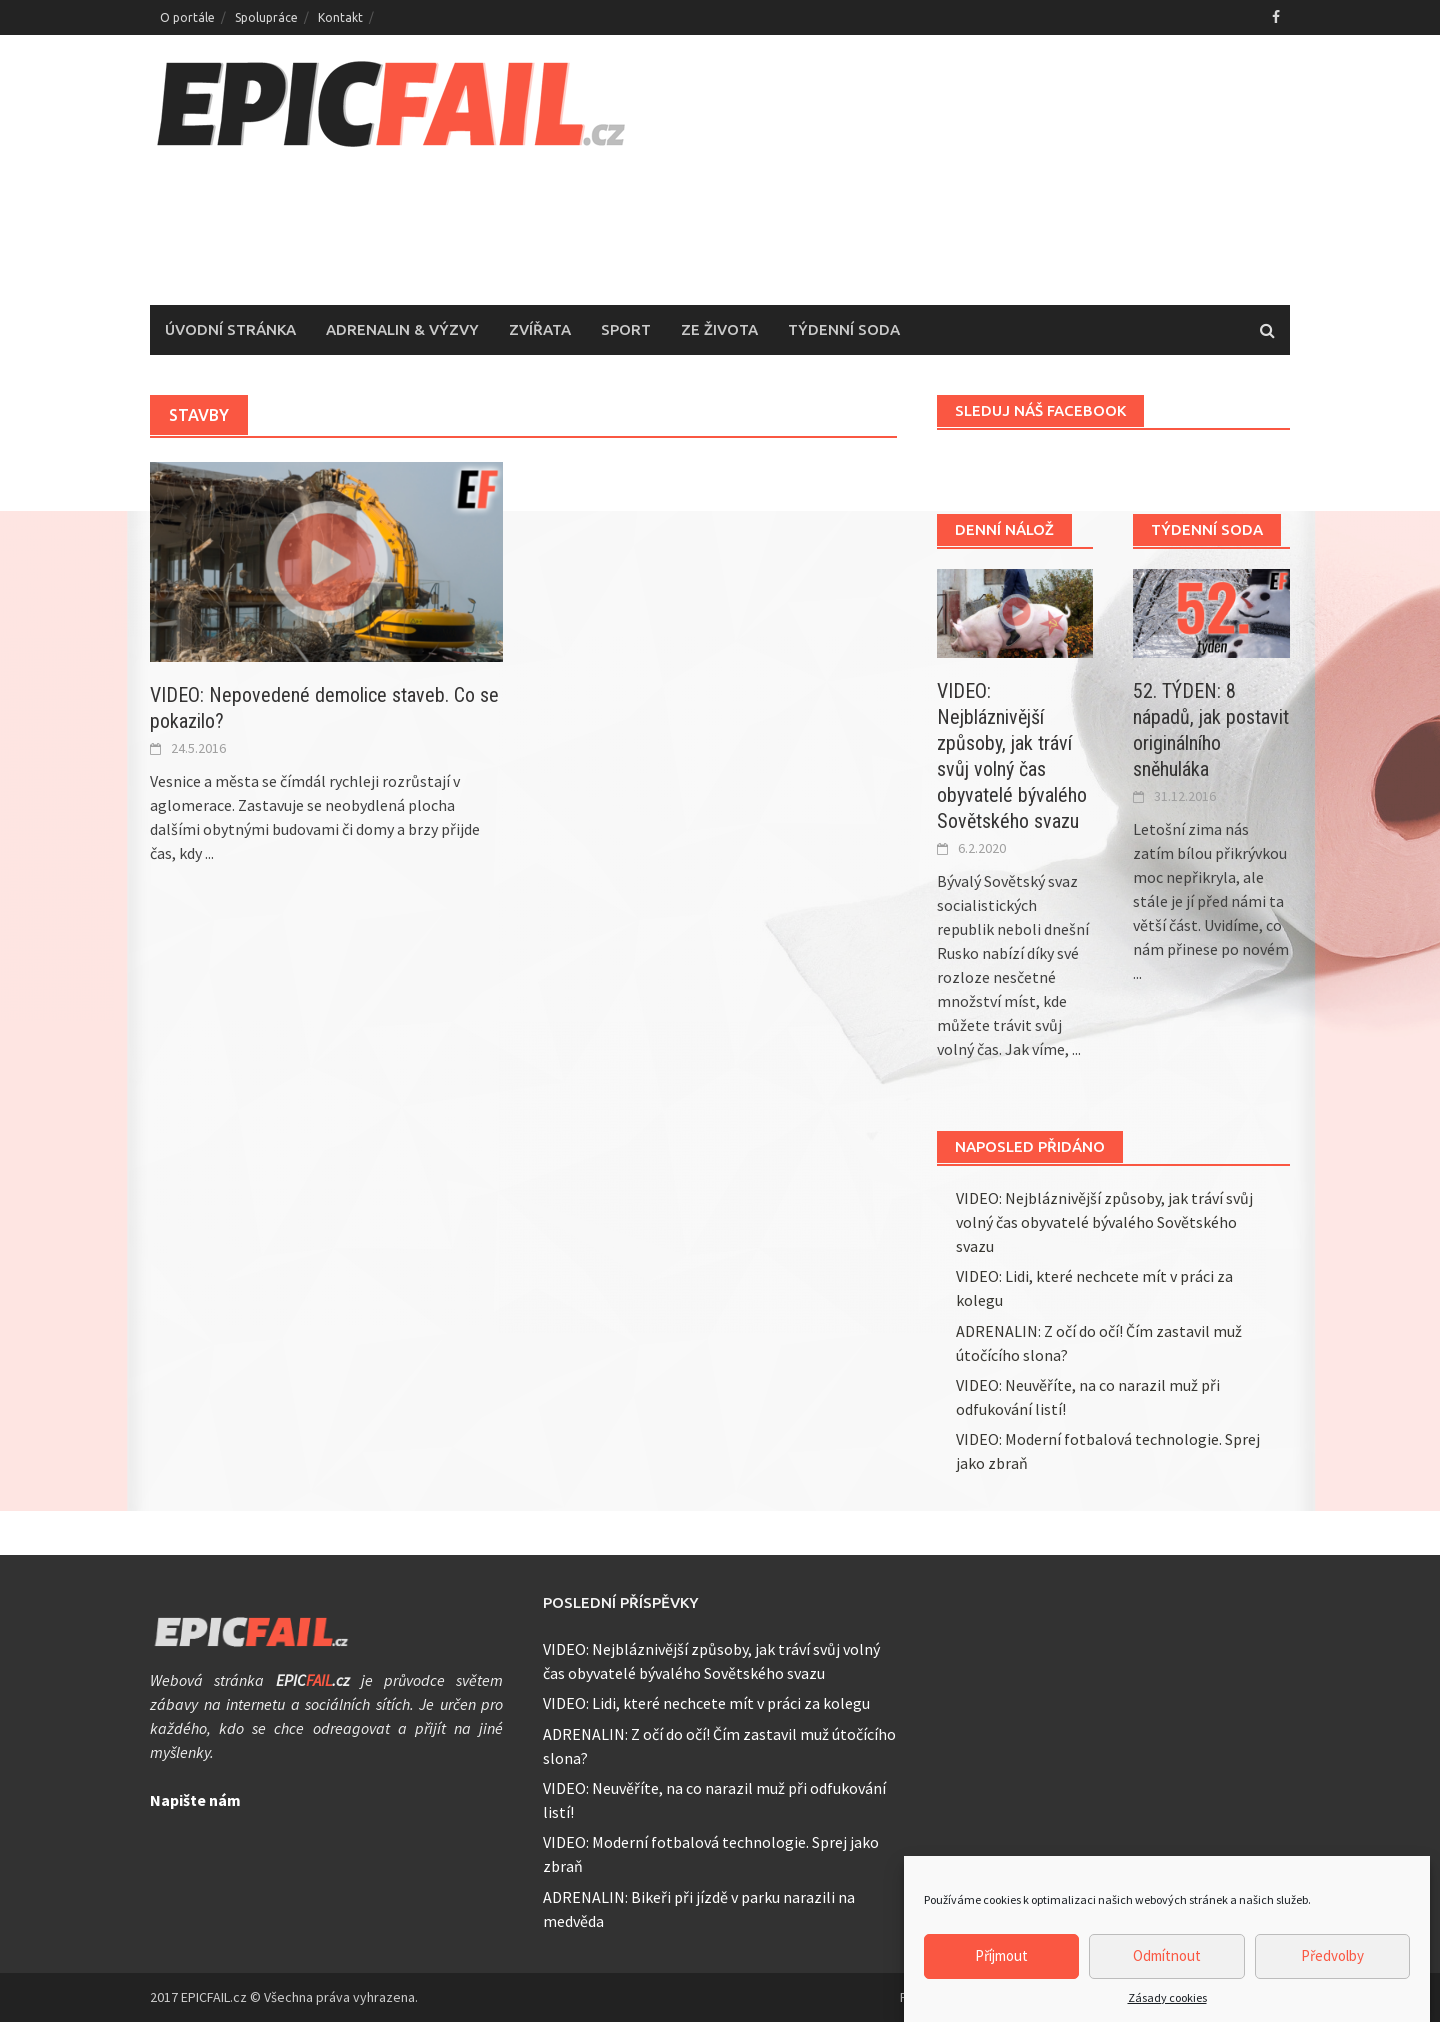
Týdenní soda (844, 329)
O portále (187, 17)
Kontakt (340, 17)
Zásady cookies (1167, 2005)
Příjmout (1001, 1963)
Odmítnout (1167, 1963)
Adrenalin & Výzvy (402, 329)
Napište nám (195, 1800)
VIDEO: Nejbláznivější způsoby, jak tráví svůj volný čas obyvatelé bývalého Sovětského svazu (1104, 1222)
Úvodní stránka (230, 329)
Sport (626, 329)
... (209, 853)
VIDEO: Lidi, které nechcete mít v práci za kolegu (706, 1703)
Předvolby (1332, 1963)
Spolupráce (266, 17)
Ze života (719, 329)
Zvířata (540, 329)
